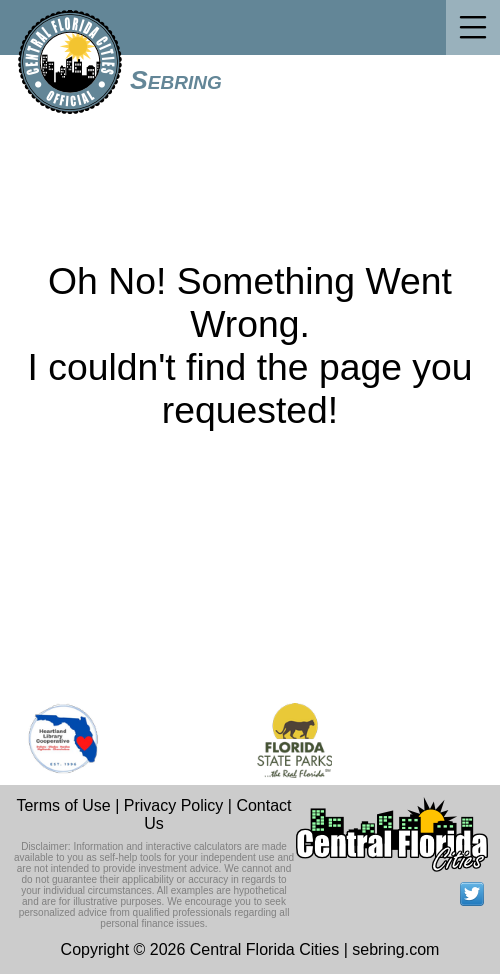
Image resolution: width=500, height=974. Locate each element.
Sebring (176, 80)
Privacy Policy (174, 805)
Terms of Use (63, 805)
